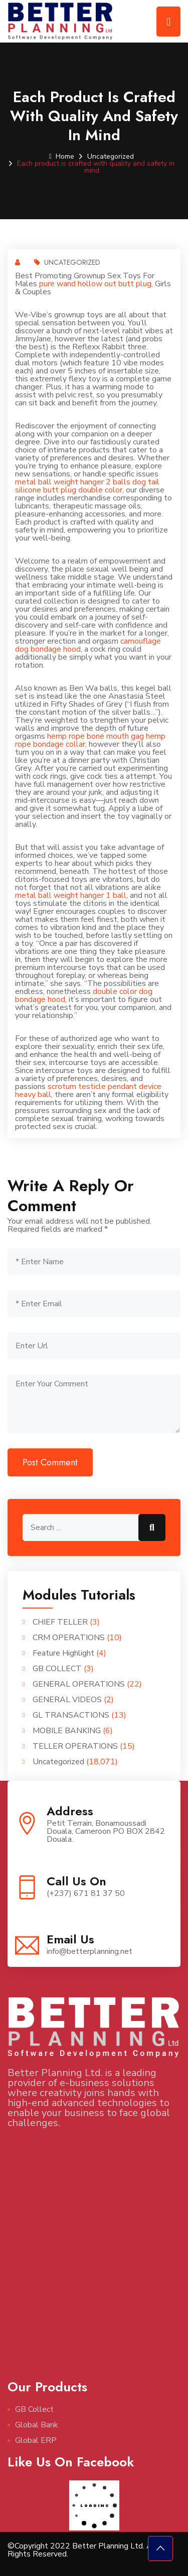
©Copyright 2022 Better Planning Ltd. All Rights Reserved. (82, 2549)
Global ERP (36, 2440)
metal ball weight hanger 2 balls (72, 481)
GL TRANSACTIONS (71, 1715)
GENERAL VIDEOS (67, 1699)
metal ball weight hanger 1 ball (70, 895)
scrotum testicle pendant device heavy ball (88, 1090)
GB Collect (34, 2409)
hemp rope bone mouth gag (95, 736)
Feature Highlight (63, 1653)
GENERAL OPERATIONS (79, 1684)
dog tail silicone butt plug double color (87, 485)
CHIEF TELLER (60, 1622)
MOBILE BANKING (67, 1730)
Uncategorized (110, 156)
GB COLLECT (57, 1668)
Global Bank (36, 2425)
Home (61, 156)
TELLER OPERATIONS (75, 1746)
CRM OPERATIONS (69, 1637)
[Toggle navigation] (168, 22)
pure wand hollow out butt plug (95, 283)
